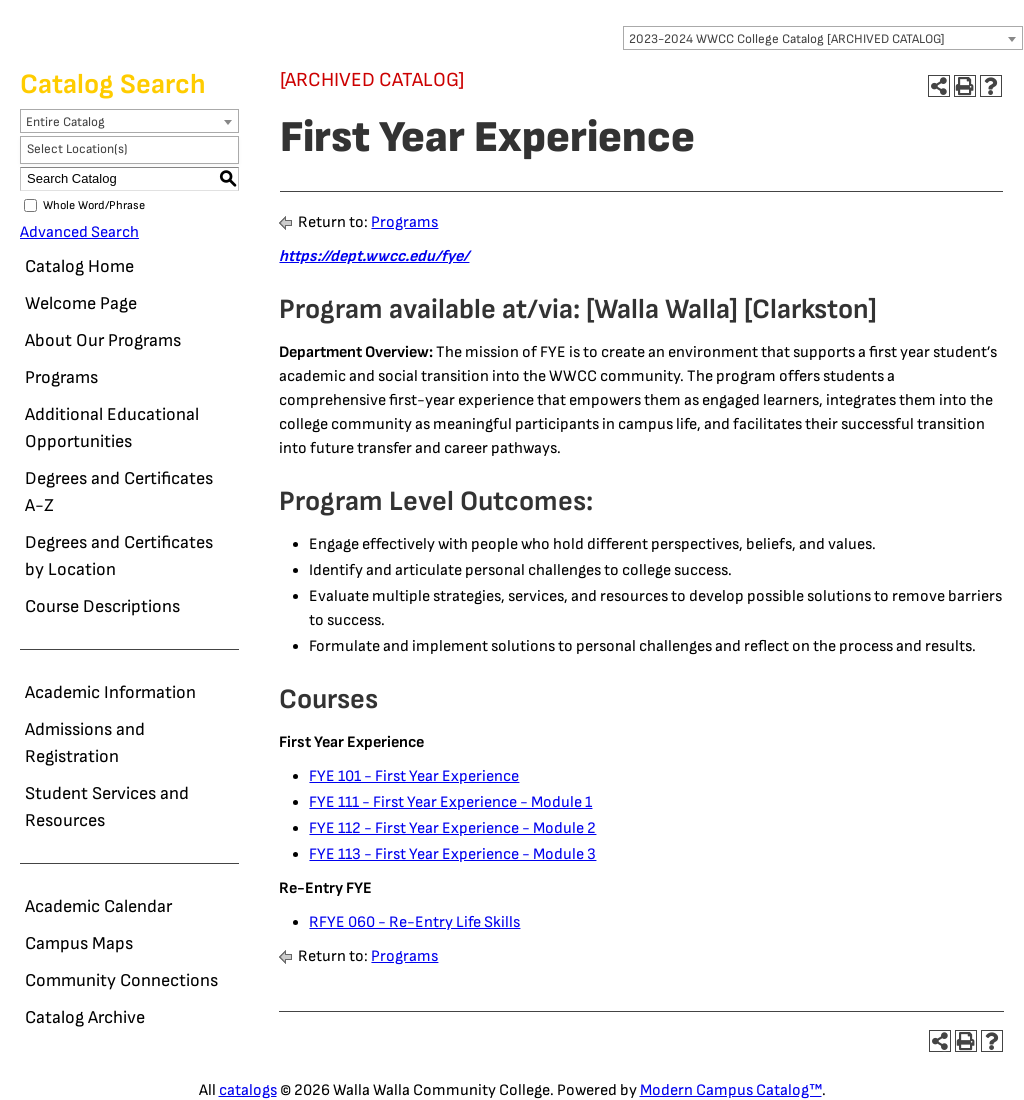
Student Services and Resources (107, 807)
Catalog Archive (85, 1017)
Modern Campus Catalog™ (731, 1090)
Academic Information (110, 692)
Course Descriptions (102, 606)
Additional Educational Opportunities (112, 428)
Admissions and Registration (85, 743)
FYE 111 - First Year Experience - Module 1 (450, 802)
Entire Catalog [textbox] (65, 122)
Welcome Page (81, 303)
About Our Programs (103, 340)
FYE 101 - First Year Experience (414, 776)
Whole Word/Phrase (94, 205)
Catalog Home (79, 266)
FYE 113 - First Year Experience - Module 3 (452, 854)
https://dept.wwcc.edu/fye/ (374, 256)
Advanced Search (79, 232)
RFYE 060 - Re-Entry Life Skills (414, 922)
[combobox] (823, 38)
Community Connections (121, 980)
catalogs (248, 1090)
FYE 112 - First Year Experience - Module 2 (452, 828)
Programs (61, 377)
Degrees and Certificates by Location (119, 556)
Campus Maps (79, 943)
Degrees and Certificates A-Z (119, 492)
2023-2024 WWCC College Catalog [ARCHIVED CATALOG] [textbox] (787, 39)
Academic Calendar (98, 906)
